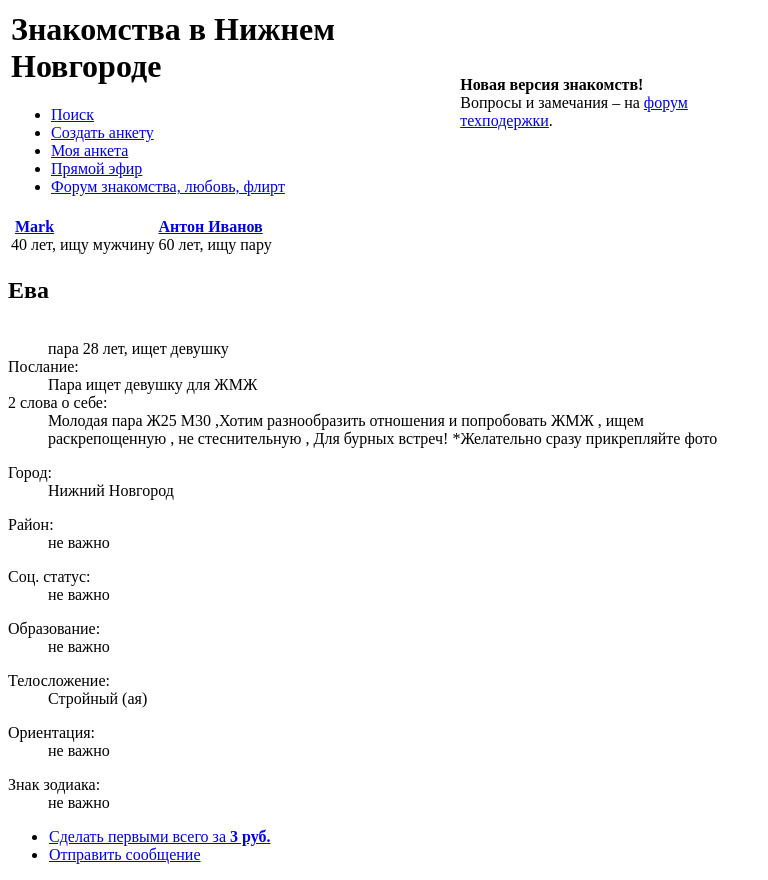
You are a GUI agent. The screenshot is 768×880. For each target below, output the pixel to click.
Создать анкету (102, 132)
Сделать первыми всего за (159, 836)
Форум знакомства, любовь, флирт (168, 186)
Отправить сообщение (124, 854)
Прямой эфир (96, 168)
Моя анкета (89, 150)
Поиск (72, 114)
